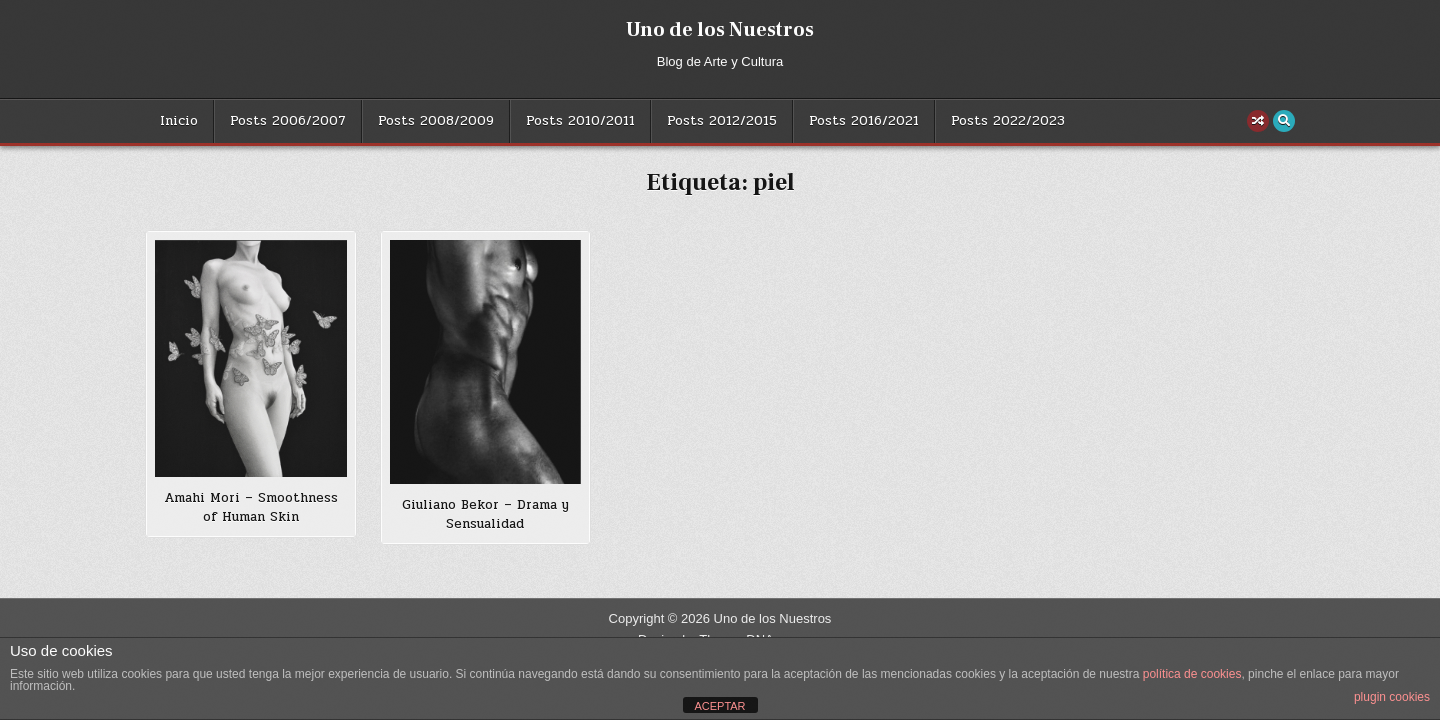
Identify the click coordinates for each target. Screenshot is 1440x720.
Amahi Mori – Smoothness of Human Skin (251, 508)
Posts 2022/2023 (1008, 121)
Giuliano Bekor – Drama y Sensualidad (485, 515)
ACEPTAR (719, 706)
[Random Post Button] (1258, 121)
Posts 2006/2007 (288, 121)
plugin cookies (1392, 697)
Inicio (179, 121)
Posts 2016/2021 (864, 121)
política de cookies (1192, 674)
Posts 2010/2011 (580, 121)
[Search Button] (1284, 121)
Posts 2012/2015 (722, 121)
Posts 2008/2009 (436, 121)
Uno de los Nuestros (720, 30)
